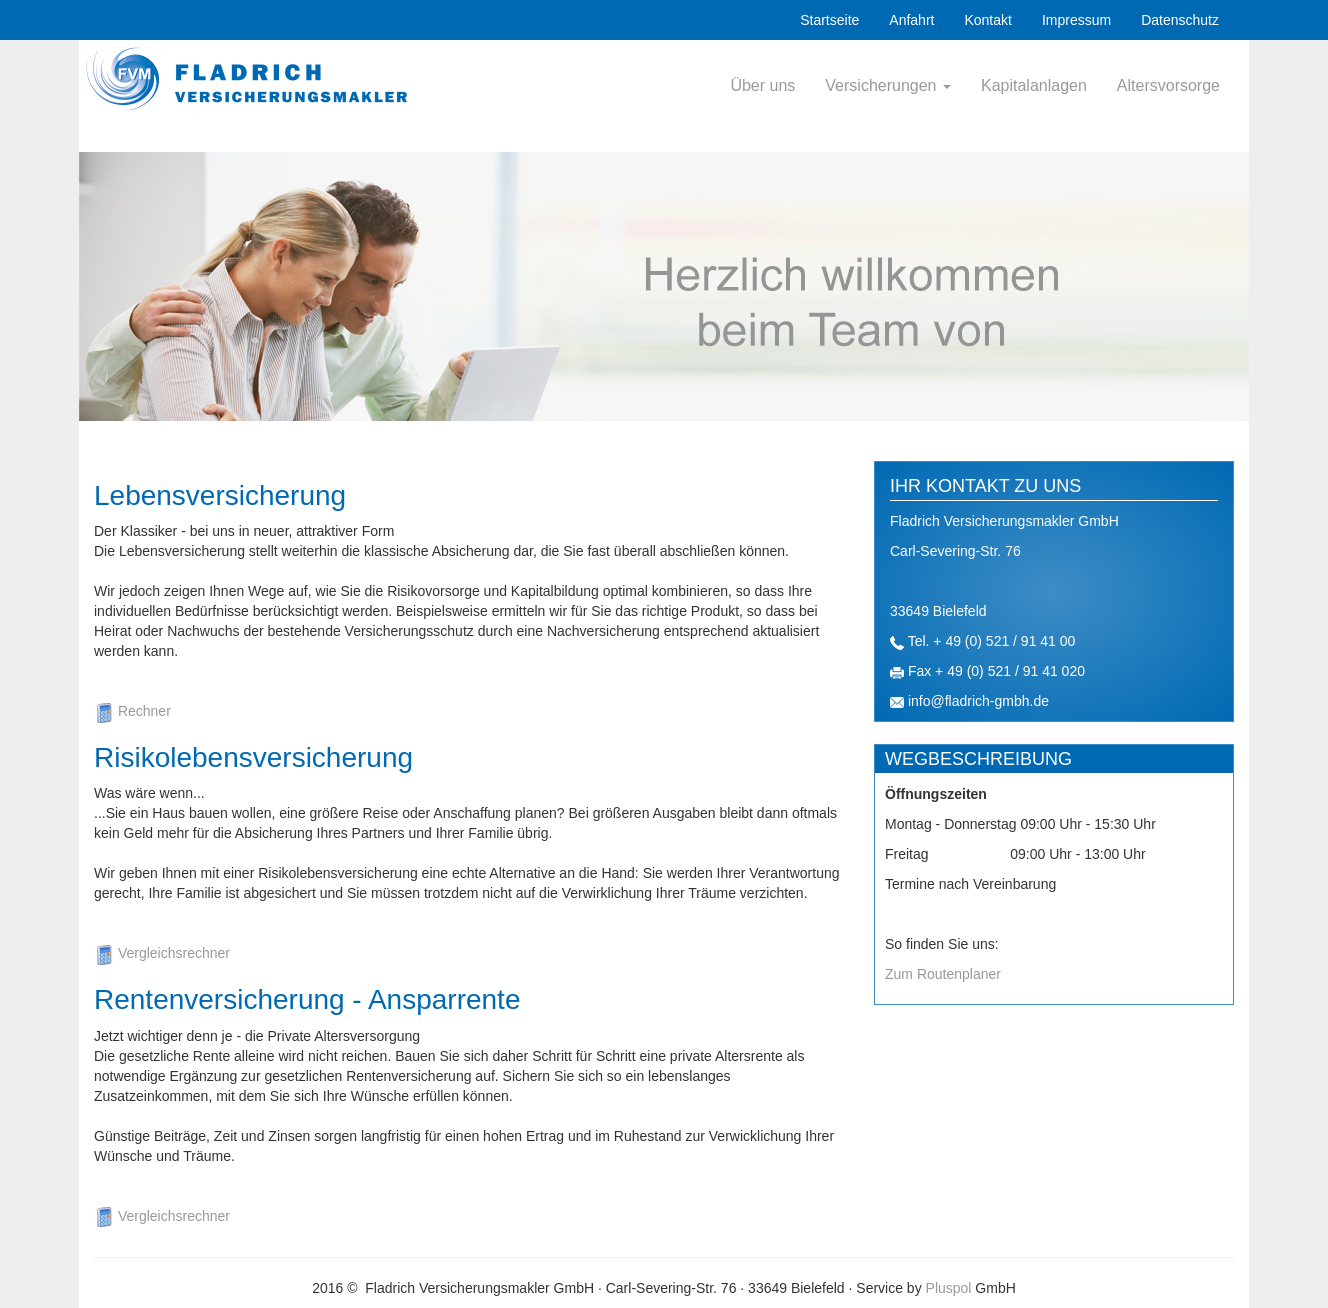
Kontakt (987, 20)
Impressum (1076, 20)
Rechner (132, 711)
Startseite (829, 20)
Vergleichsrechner (162, 953)
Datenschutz (1180, 20)
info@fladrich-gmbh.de (978, 701)
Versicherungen (888, 85)
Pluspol (949, 1288)
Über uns (762, 85)
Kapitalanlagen (1034, 85)
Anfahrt (911, 20)
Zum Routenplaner (943, 974)
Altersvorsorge (1168, 85)
